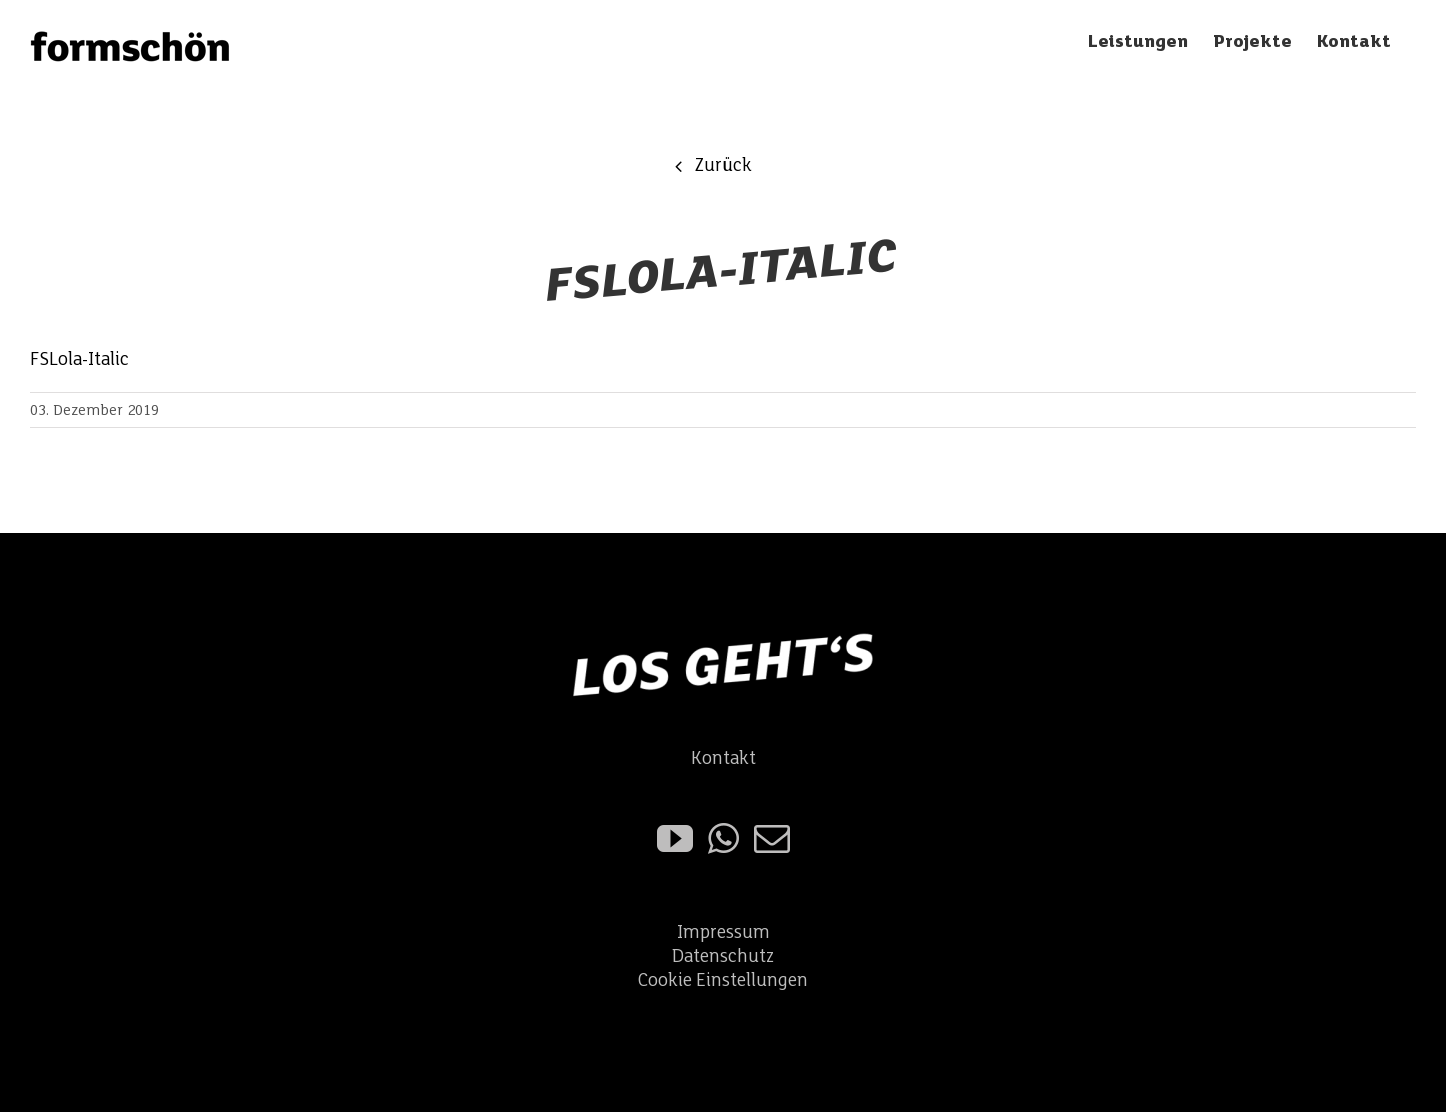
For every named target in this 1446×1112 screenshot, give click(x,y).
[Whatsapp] (723, 839)
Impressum (723, 932)
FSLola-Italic (79, 359)
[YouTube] (675, 839)
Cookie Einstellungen (723, 980)
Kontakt (723, 758)
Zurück (723, 165)
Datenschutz (723, 956)
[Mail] (772, 839)
